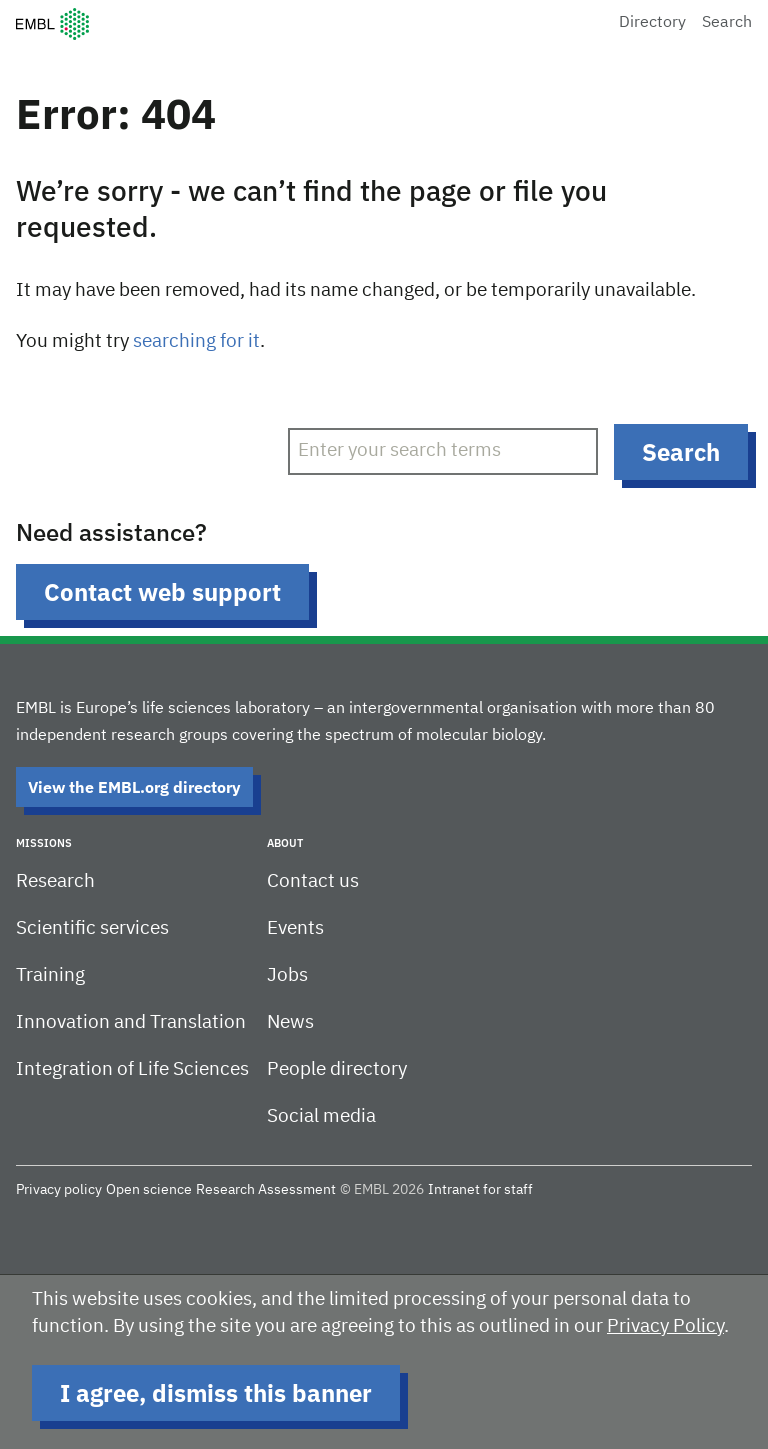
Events (295, 928)
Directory (652, 23)
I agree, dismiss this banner (216, 1393)
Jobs (287, 975)
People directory (337, 1069)
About (285, 843)
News (290, 1022)
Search (727, 23)
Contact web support (162, 592)
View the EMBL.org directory (134, 787)
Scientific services (92, 928)
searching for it (196, 341)
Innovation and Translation (131, 1022)
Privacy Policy (665, 1326)
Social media (321, 1116)
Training (50, 975)
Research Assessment (266, 1190)
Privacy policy (59, 1190)
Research (55, 881)
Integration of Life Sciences (132, 1069)
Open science (149, 1190)
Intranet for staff (480, 1190)
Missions (44, 843)
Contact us (313, 881)
